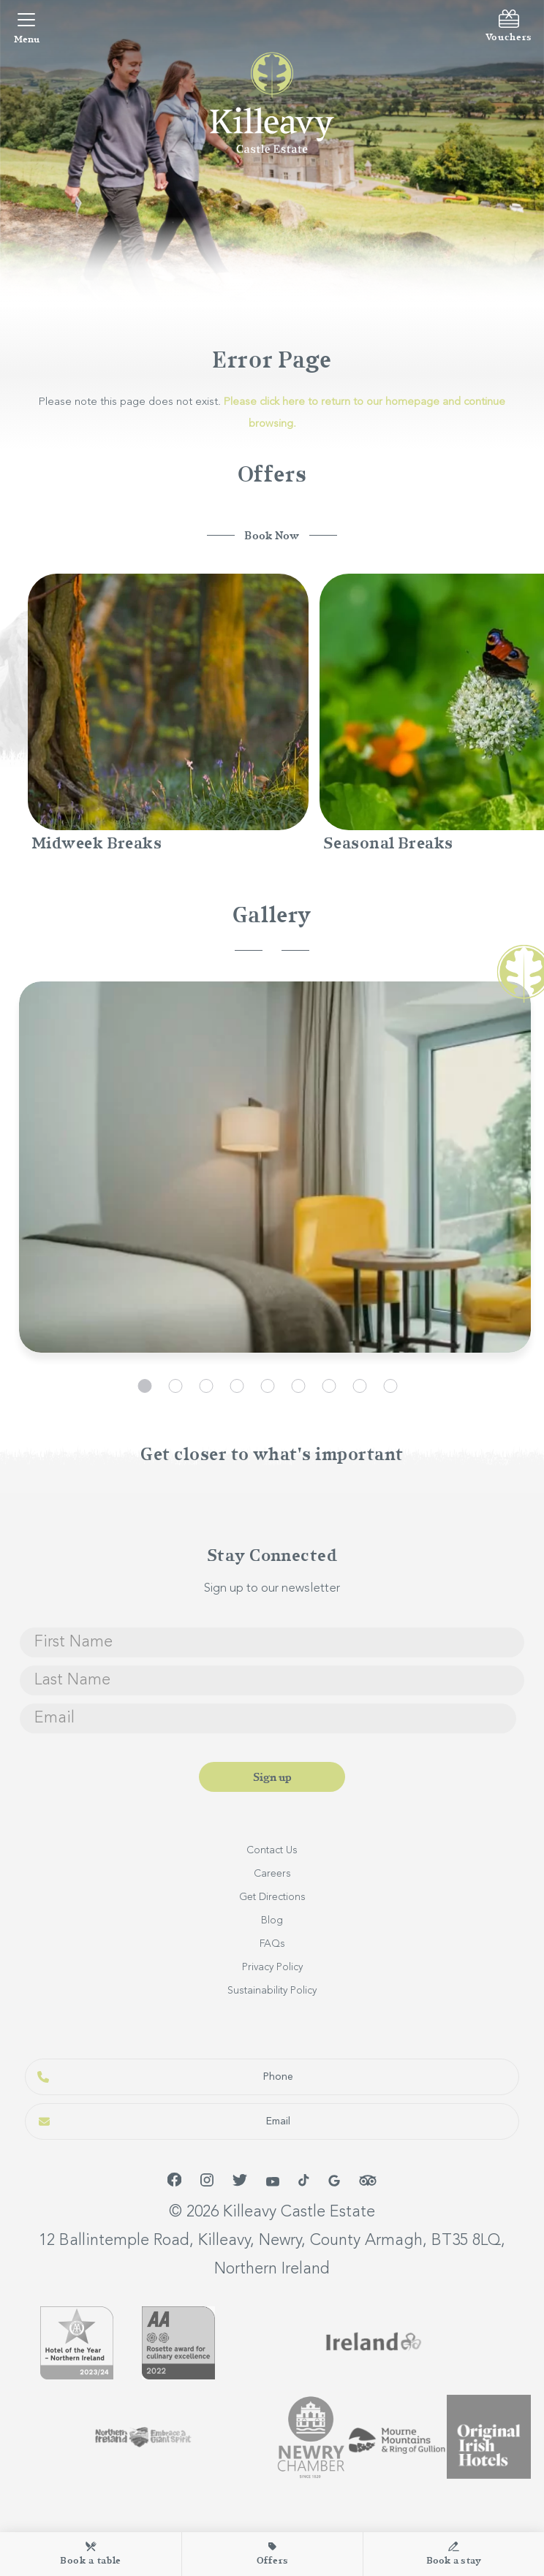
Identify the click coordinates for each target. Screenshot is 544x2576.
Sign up (272, 1777)
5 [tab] (267, 1386)
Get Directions (272, 1897)
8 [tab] (359, 1386)
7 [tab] (329, 1386)
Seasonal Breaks (388, 843)
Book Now (271, 535)
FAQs (272, 1944)
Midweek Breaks (96, 843)
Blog (272, 1920)
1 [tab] (144, 1386)
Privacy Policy (272, 1967)
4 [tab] (236, 1386)
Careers (272, 1874)
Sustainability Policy (272, 1991)
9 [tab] (390, 1386)
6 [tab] (298, 1386)
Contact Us (272, 1850)
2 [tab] (175, 1386)
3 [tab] (206, 1386)
